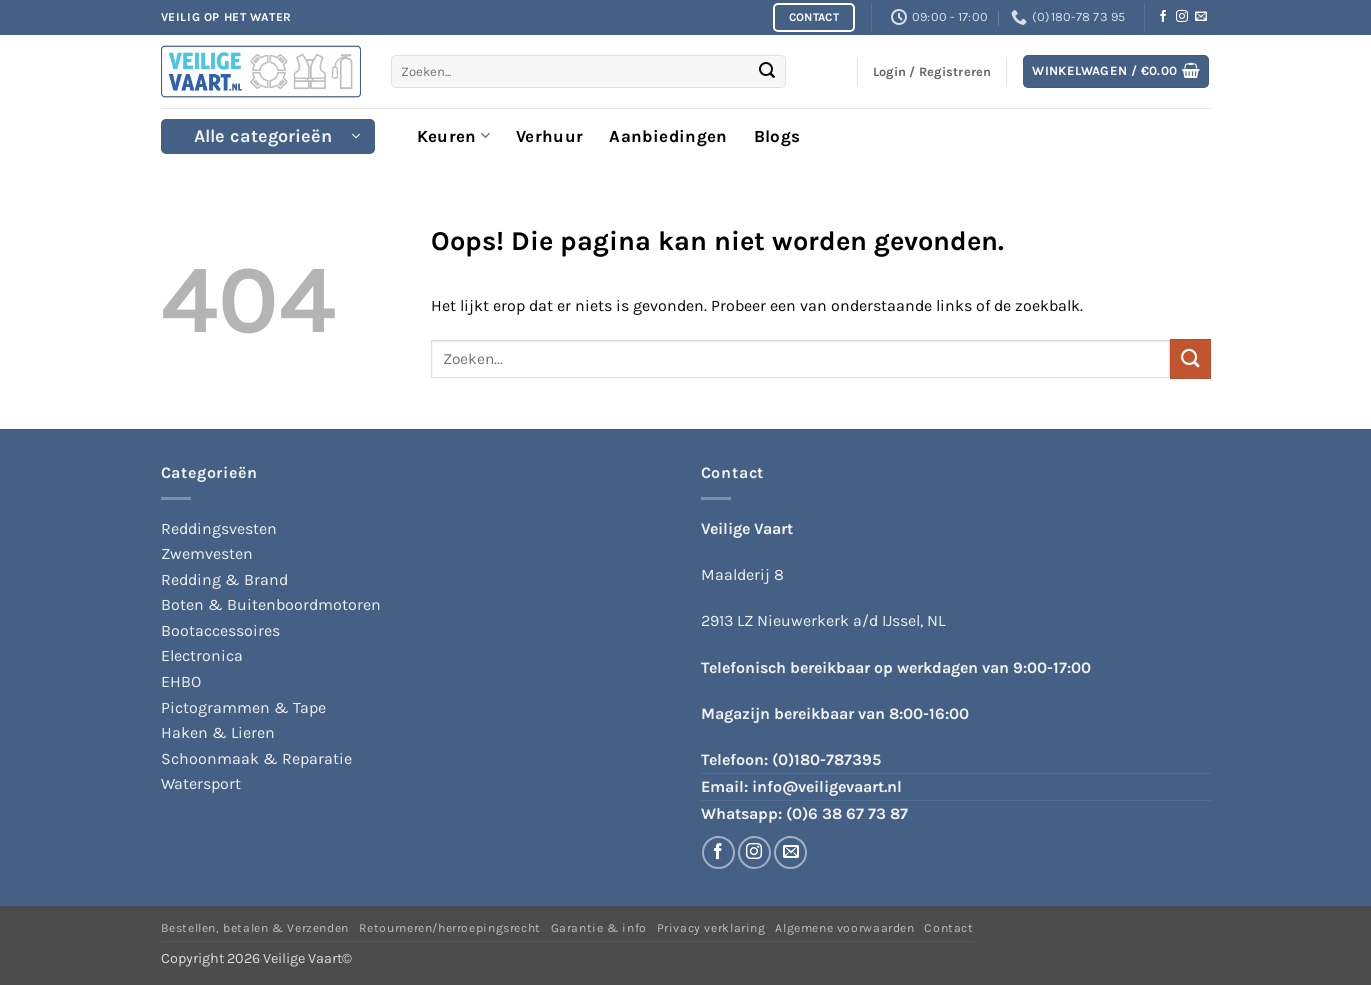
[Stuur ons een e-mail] (1201, 17)
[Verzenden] (767, 72)
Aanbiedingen (668, 136)
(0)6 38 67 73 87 (847, 813)
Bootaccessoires (220, 630)
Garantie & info (599, 928)
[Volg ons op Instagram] (1182, 17)
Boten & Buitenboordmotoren (271, 604)
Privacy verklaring (711, 928)
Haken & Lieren (218, 732)
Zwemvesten (207, 553)
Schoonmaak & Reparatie (256, 758)
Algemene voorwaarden (844, 928)
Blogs (777, 136)
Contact (948, 928)
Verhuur (549, 136)
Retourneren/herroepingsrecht (450, 928)
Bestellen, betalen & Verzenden (255, 928)
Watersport (201, 783)
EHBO (181, 681)
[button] (1116, 71)
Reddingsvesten (219, 528)
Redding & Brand (224, 579)
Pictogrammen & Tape (243, 707)
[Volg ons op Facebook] (1163, 17)
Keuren (454, 136)
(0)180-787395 (826, 759)
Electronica (202, 655)
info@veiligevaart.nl (827, 786)
